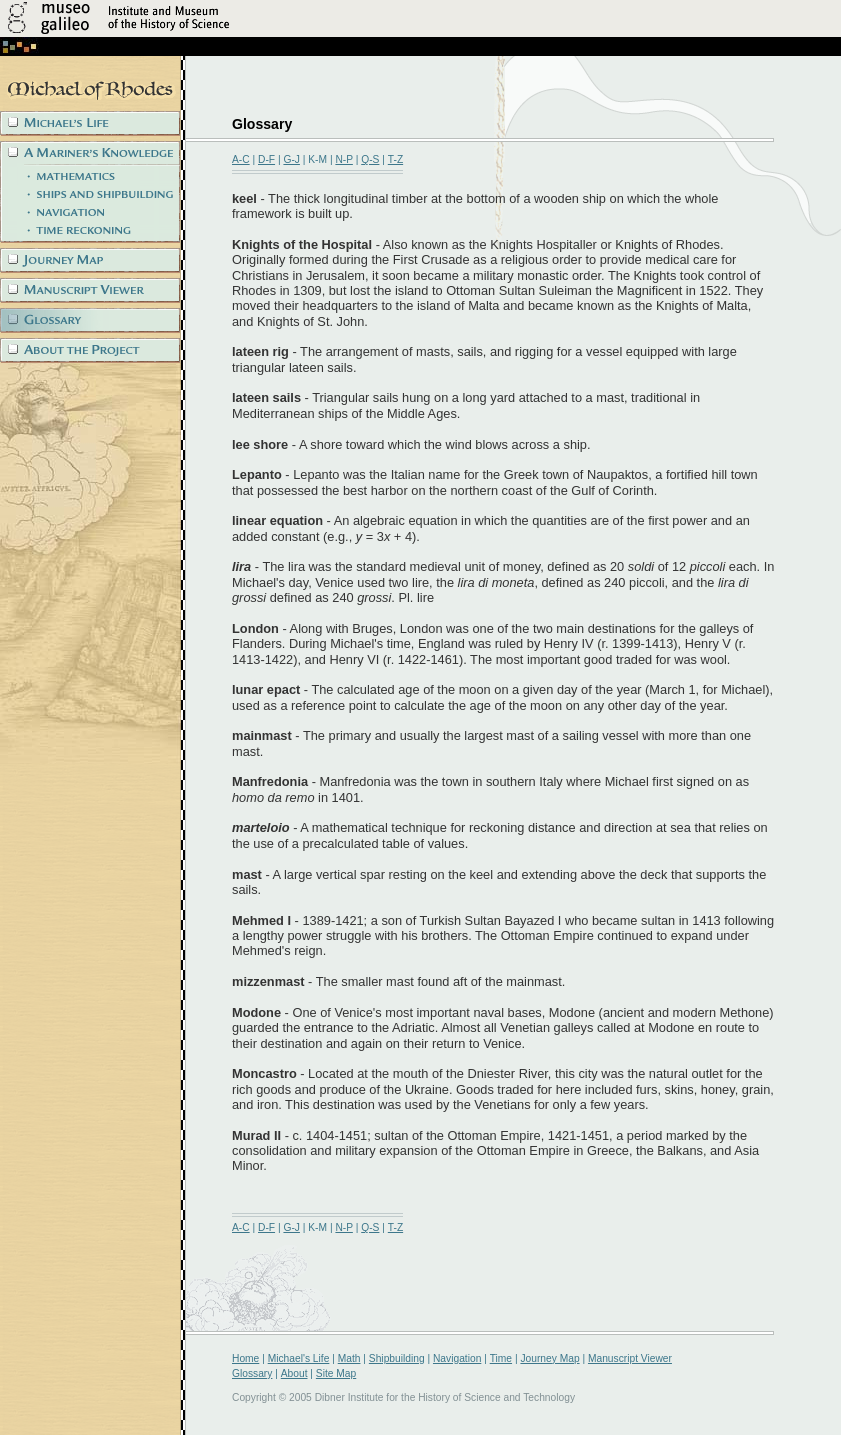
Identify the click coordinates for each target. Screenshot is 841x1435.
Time (501, 1358)
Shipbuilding (397, 1358)
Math (349, 1358)
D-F (266, 159)
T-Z (395, 159)
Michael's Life (299, 1358)
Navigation (457, 1358)
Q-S (370, 159)
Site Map (336, 1373)
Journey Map (549, 1358)
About (294, 1373)
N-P (343, 159)
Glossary (252, 1373)
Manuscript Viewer (630, 1358)
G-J (291, 159)
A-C (241, 159)
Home (245, 1358)
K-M (317, 159)
